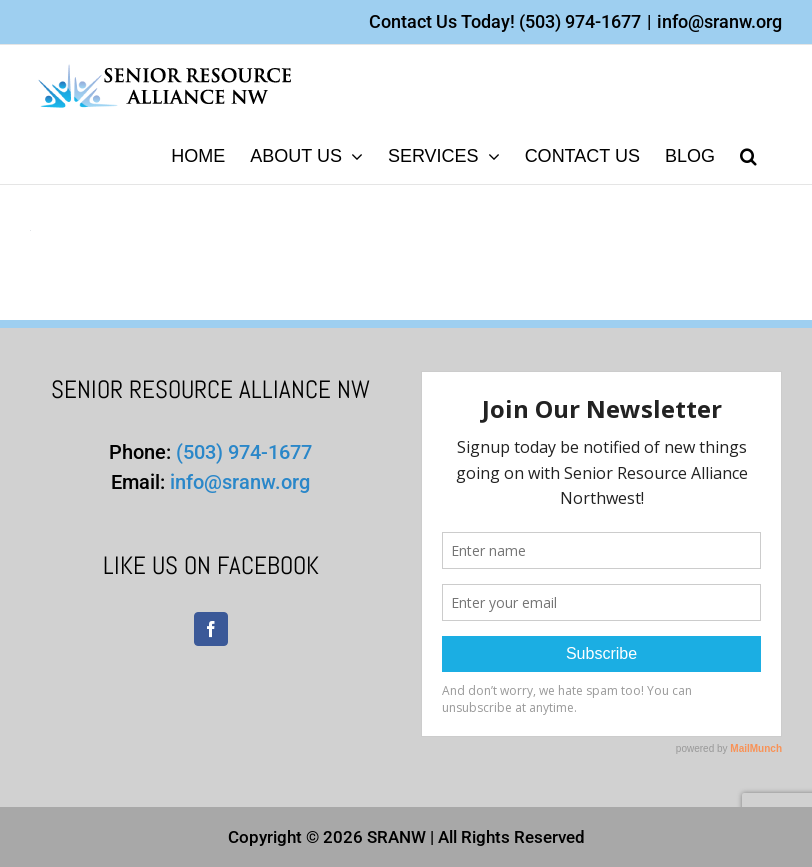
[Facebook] (211, 629)
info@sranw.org (719, 21)
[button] (748, 154)
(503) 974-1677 (580, 21)
